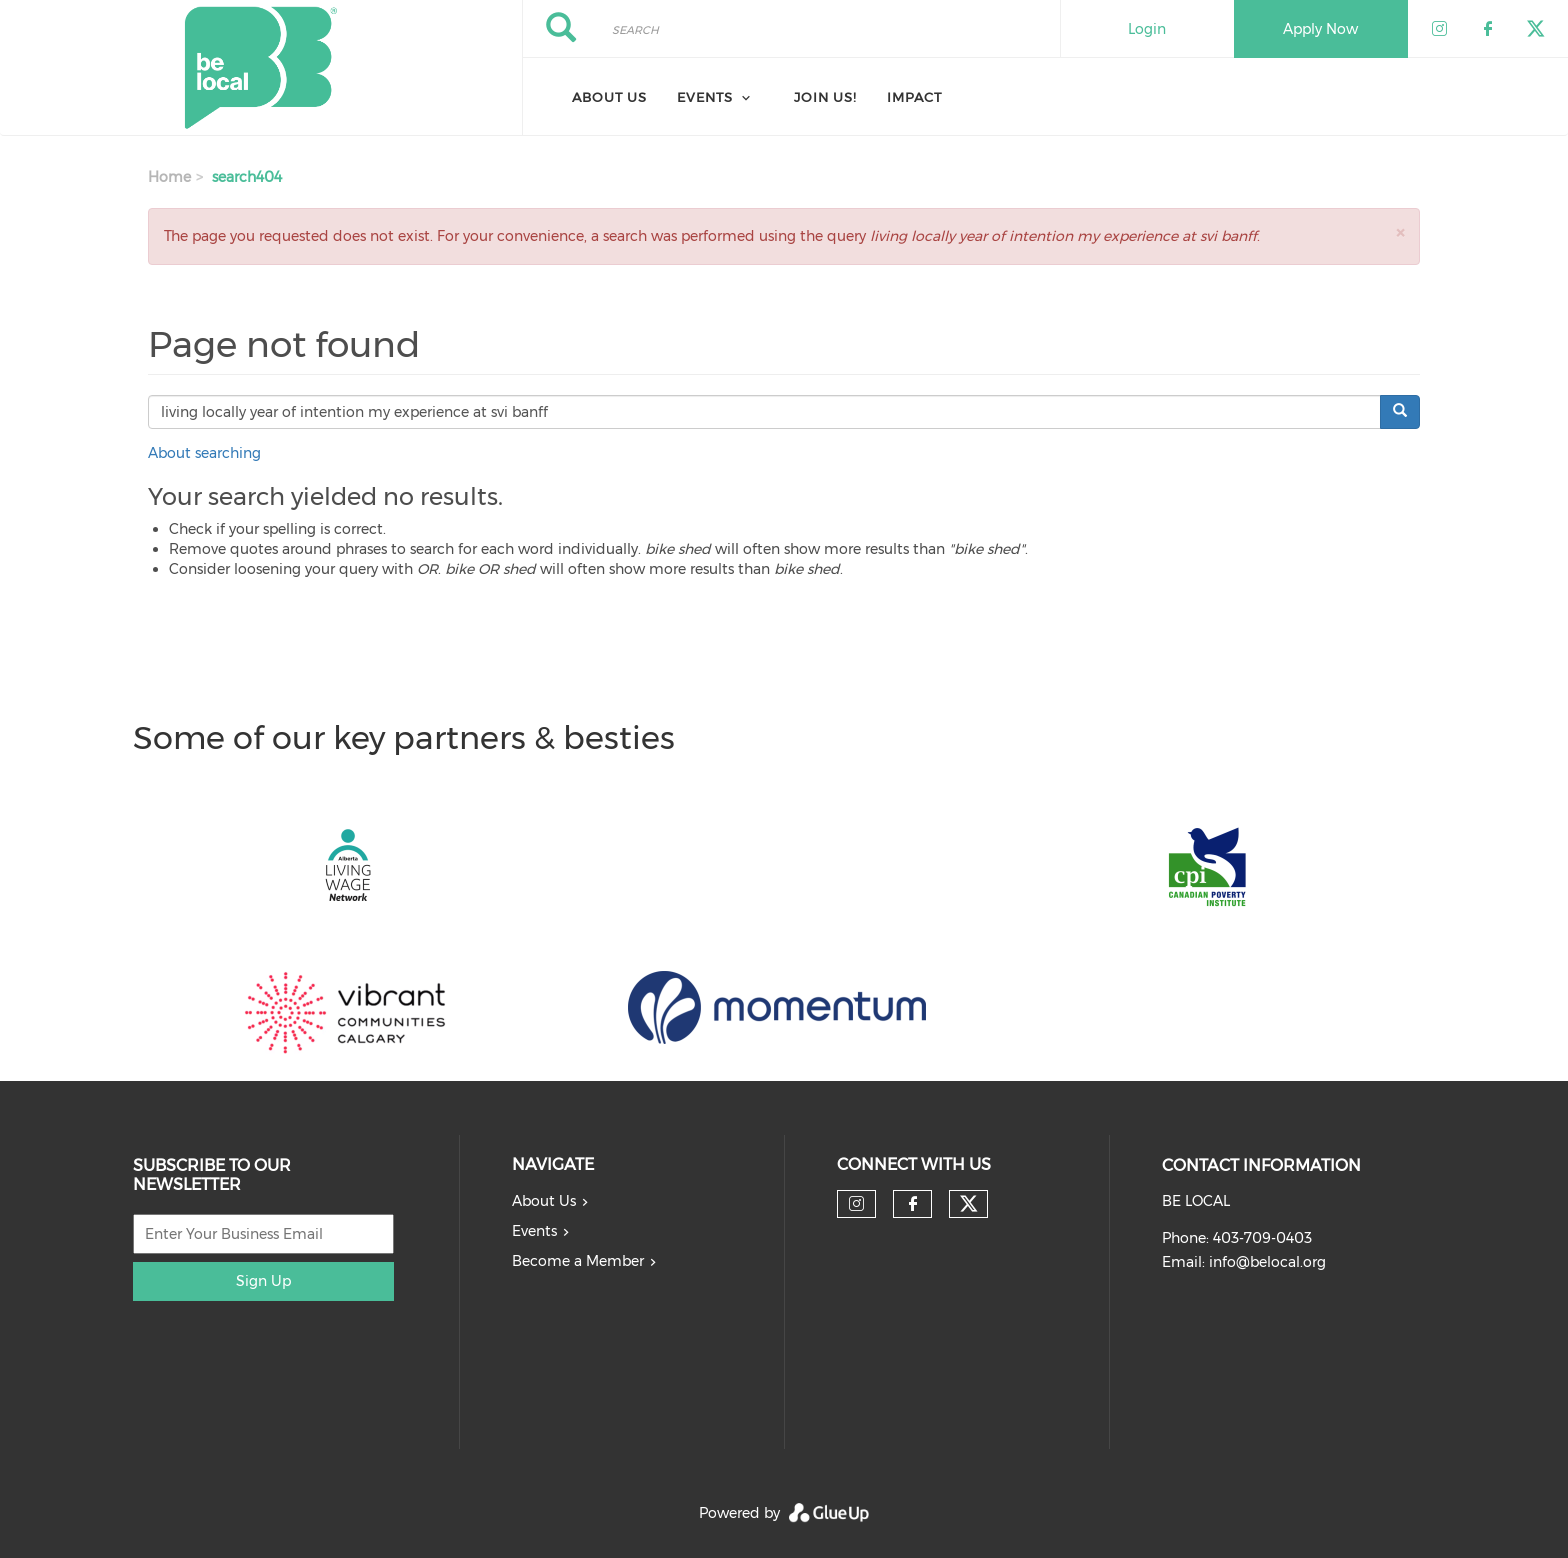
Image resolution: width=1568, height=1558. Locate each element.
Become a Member (578, 1261)
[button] (1400, 232)
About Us (609, 97)
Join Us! (825, 97)
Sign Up (263, 1281)
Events (534, 1231)
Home (169, 177)
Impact (914, 97)
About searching (204, 453)
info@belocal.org (1267, 1262)
